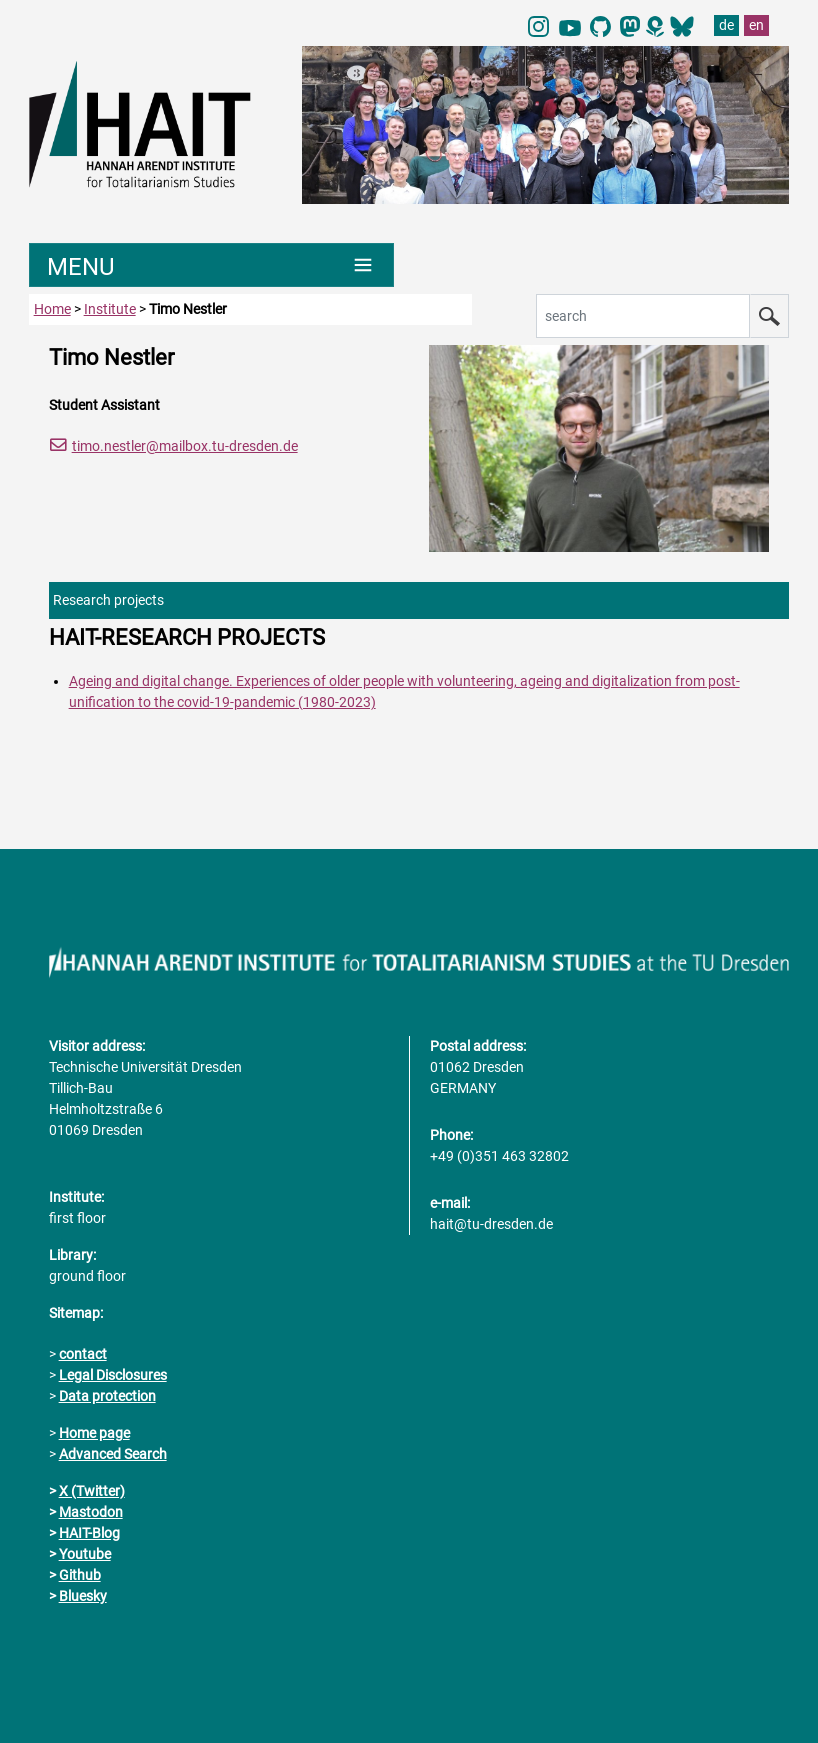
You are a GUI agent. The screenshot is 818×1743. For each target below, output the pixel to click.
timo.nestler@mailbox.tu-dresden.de (185, 446)
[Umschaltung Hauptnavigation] (211, 265)
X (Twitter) (92, 1491)
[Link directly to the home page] (156, 123)
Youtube (85, 1554)
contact (83, 1354)
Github (80, 1575)
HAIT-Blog (89, 1533)
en (756, 25)
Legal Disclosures (113, 1375)
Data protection (107, 1396)
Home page (94, 1433)
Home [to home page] (52, 309)
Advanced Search (113, 1454)
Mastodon (91, 1512)
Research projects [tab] (108, 600)
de (726, 25)
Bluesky (83, 1596)
